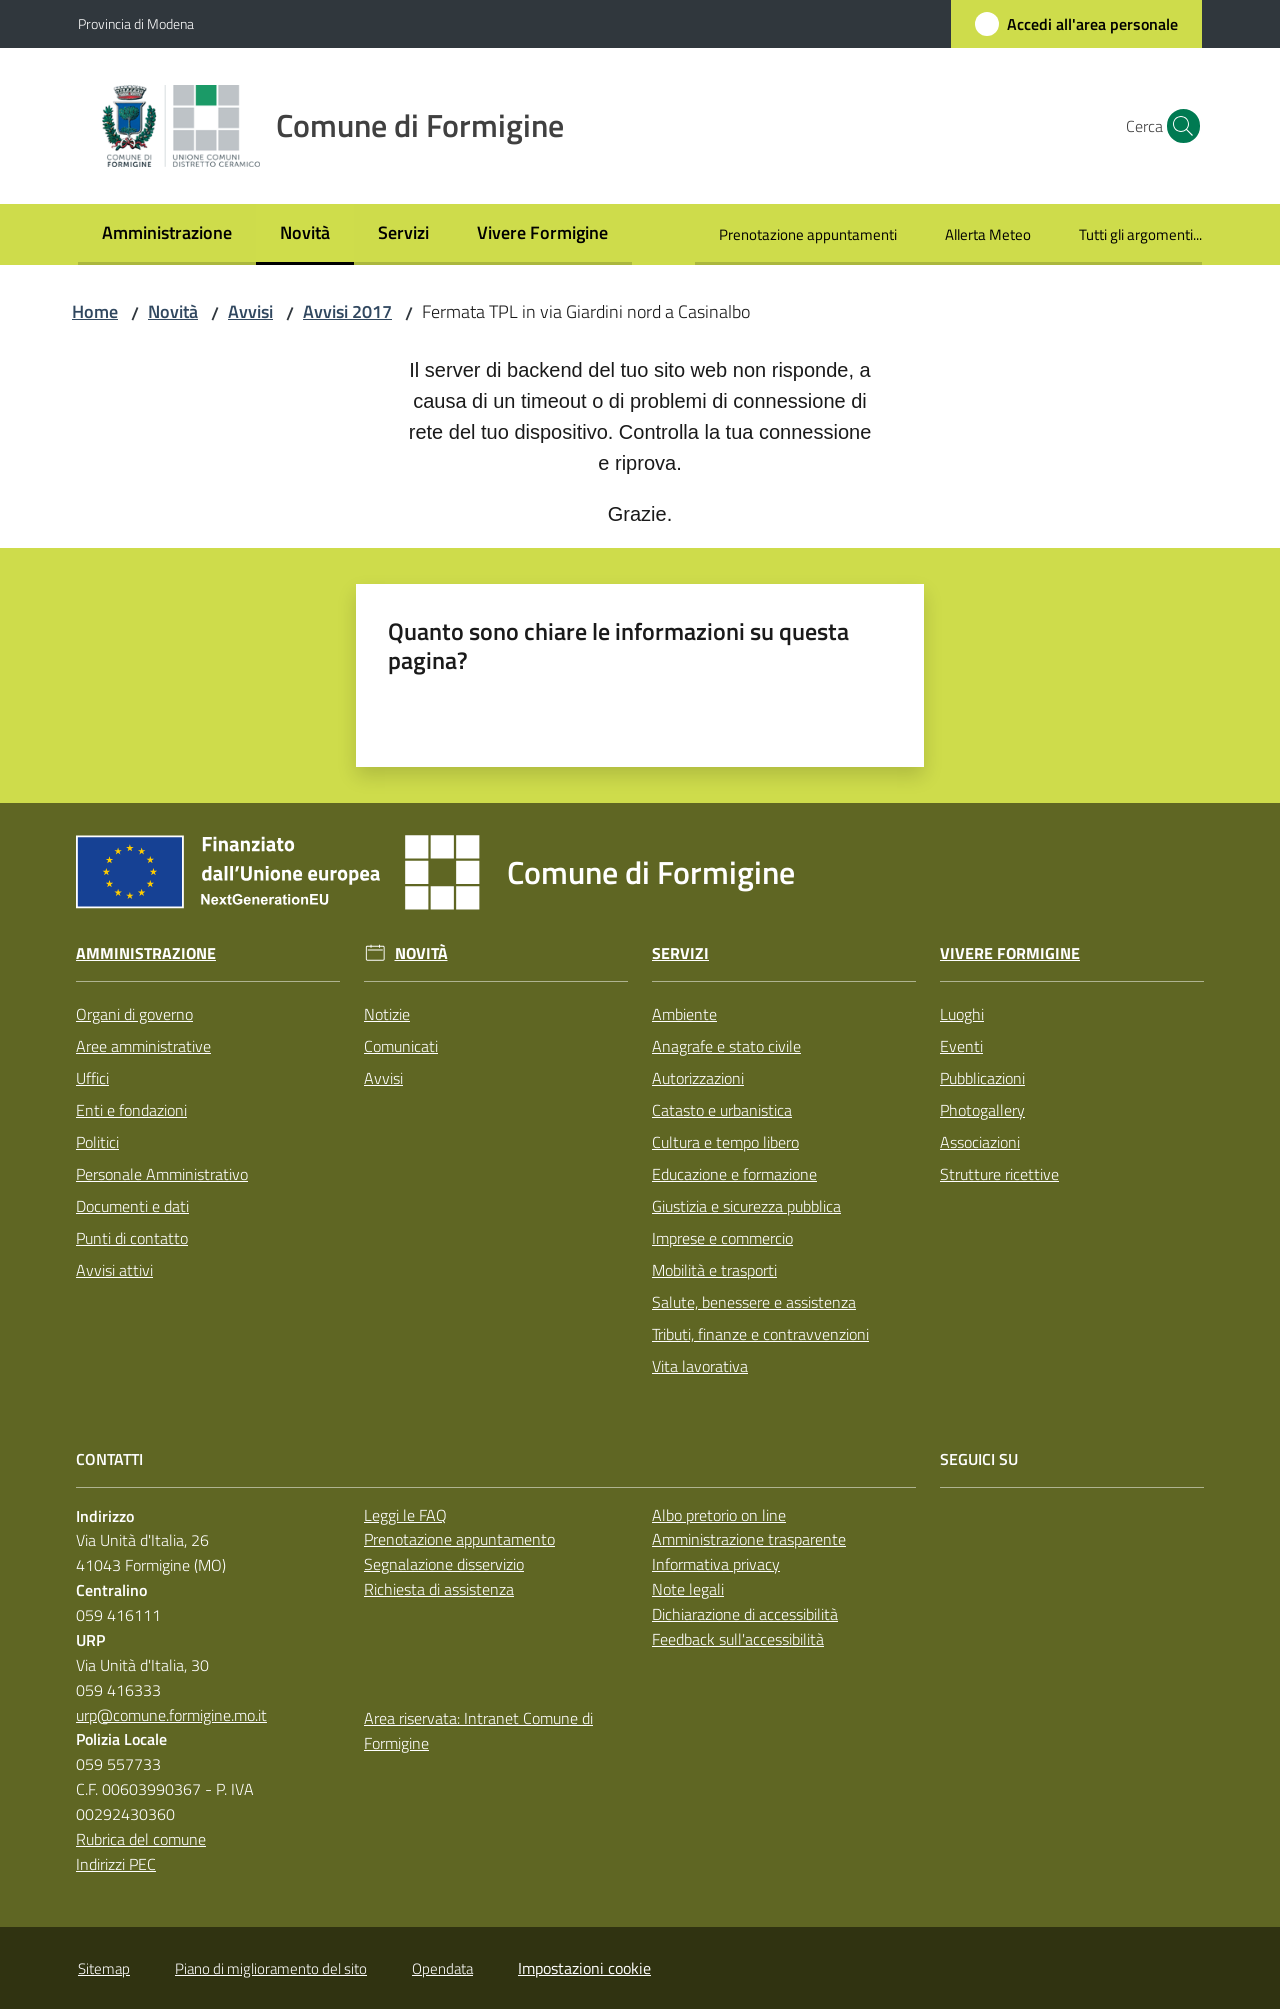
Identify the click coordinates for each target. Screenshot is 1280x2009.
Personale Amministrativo (162, 1174)
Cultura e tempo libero (725, 1142)
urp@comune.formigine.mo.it (171, 1715)
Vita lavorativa (700, 1366)
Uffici (92, 1078)
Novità (173, 311)
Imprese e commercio (722, 1238)
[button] (1178, 126)
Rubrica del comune (141, 1839)
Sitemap (104, 1968)
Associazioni (980, 1142)
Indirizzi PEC (116, 1864)
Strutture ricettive (999, 1174)
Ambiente (684, 1014)
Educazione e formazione (734, 1174)
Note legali (688, 1589)
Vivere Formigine (1010, 953)
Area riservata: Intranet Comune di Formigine (478, 1730)
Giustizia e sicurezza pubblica (746, 1206)
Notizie (387, 1014)
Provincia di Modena (136, 23)
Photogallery (982, 1110)
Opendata (442, 1968)
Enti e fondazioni (131, 1110)
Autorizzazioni (698, 1078)
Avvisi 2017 (347, 311)
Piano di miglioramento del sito (271, 1968)
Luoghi (962, 1014)
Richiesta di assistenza (439, 1589)
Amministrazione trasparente (749, 1539)
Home (95, 311)
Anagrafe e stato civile (726, 1046)
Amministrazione (146, 953)
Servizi (680, 953)
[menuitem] (167, 234)
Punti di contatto (132, 1238)
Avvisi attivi (114, 1270)
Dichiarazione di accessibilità (745, 1614)
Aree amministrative (143, 1046)
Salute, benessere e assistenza (754, 1302)
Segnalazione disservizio (444, 1564)
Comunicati (401, 1046)
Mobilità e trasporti (714, 1270)
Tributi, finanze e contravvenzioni (760, 1334)
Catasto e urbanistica (722, 1110)
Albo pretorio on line (719, 1515)
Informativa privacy (716, 1564)
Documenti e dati (132, 1206)
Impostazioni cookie (584, 1968)
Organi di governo (134, 1014)
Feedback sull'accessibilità (738, 1639)
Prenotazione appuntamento (459, 1539)
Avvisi (250, 311)
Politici (97, 1142)
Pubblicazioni (982, 1078)
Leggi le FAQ (405, 1515)
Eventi (961, 1046)
